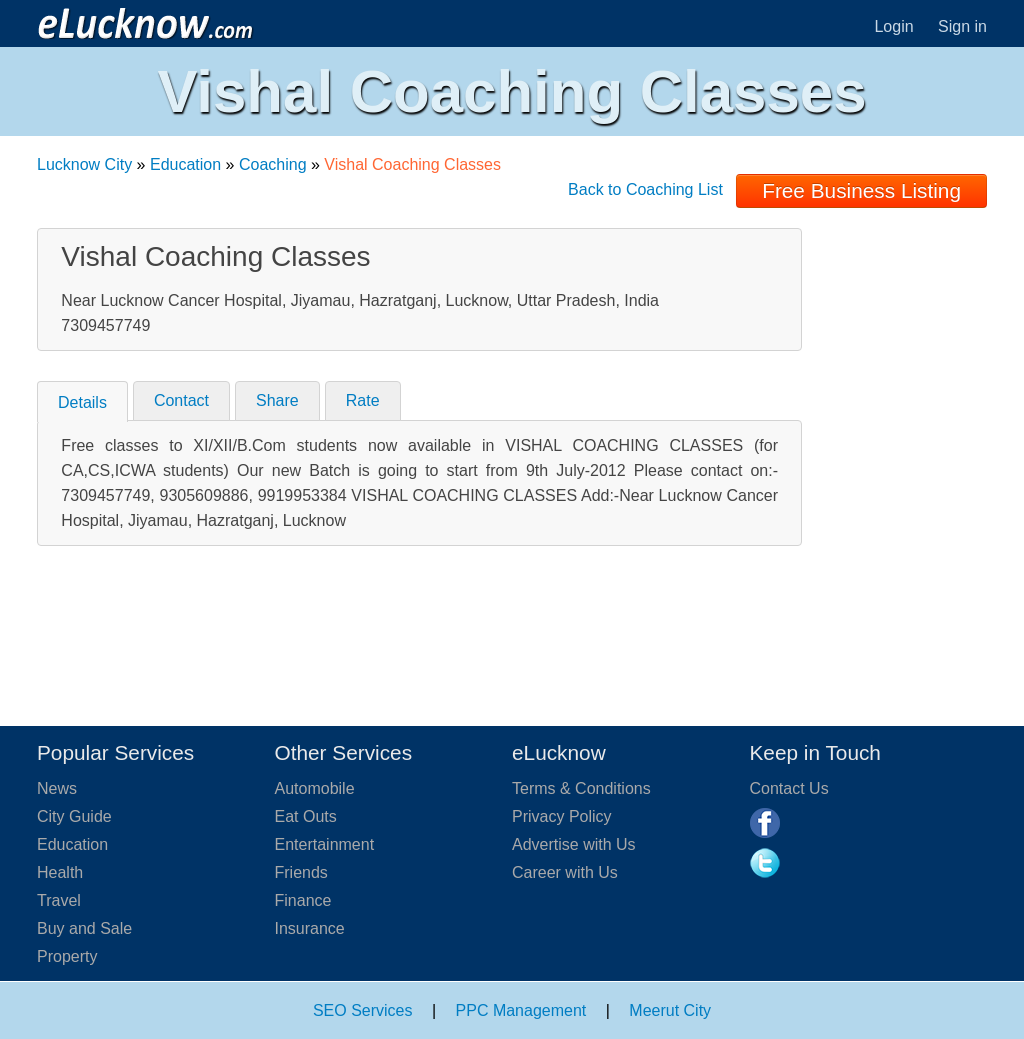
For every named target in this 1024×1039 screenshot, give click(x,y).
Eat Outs (306, 816)
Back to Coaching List (645, 189)
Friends (301, 872)
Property (67, 956)
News (57, 788)
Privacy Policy (562, 816)
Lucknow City (84, 164)
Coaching (273, 164)
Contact (181, 400)
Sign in (962, 26)
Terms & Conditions (581, 788)
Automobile (315, 788)
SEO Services (363, 1010)
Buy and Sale (84, 928)
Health (60, 872)
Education (185, 164)
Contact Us (789, 788)
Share (277, 400)
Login (893, 26)
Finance (303, 900)
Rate (363, 400)
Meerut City (670, 1010)
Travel (59, 900)
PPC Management (521, 1010)
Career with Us (565, 872)
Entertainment (325, 844)
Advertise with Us (574, 844)
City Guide (74, 816)
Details (82, 402)
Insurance (310, 928)
